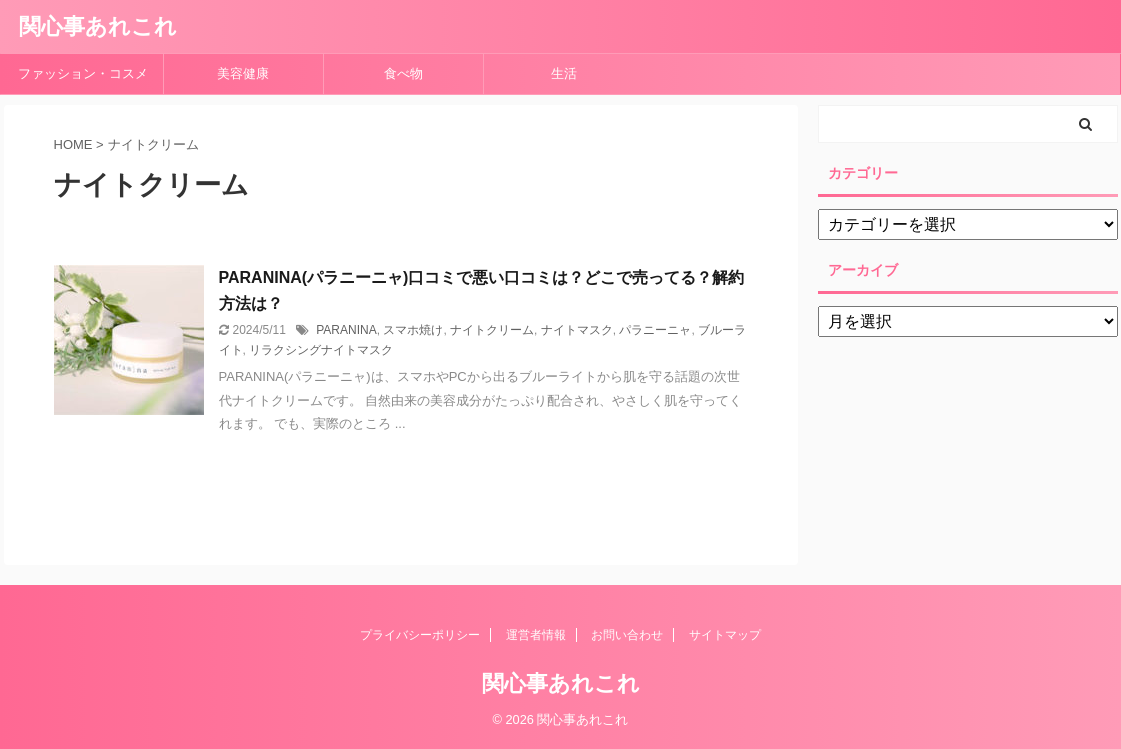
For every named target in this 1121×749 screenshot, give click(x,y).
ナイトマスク (577, 330)
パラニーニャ (655, 330)
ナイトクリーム (492, 330)
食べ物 (410, 73)
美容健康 (249, 73)
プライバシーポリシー (420, 635)
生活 (564, 73)
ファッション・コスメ (83, 73)
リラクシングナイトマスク (321, 350)
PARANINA (346, 330)
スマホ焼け (413, 330)
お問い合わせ (627, 635)
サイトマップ (725, 635)
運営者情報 (536, 635)
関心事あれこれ (98, 26)
